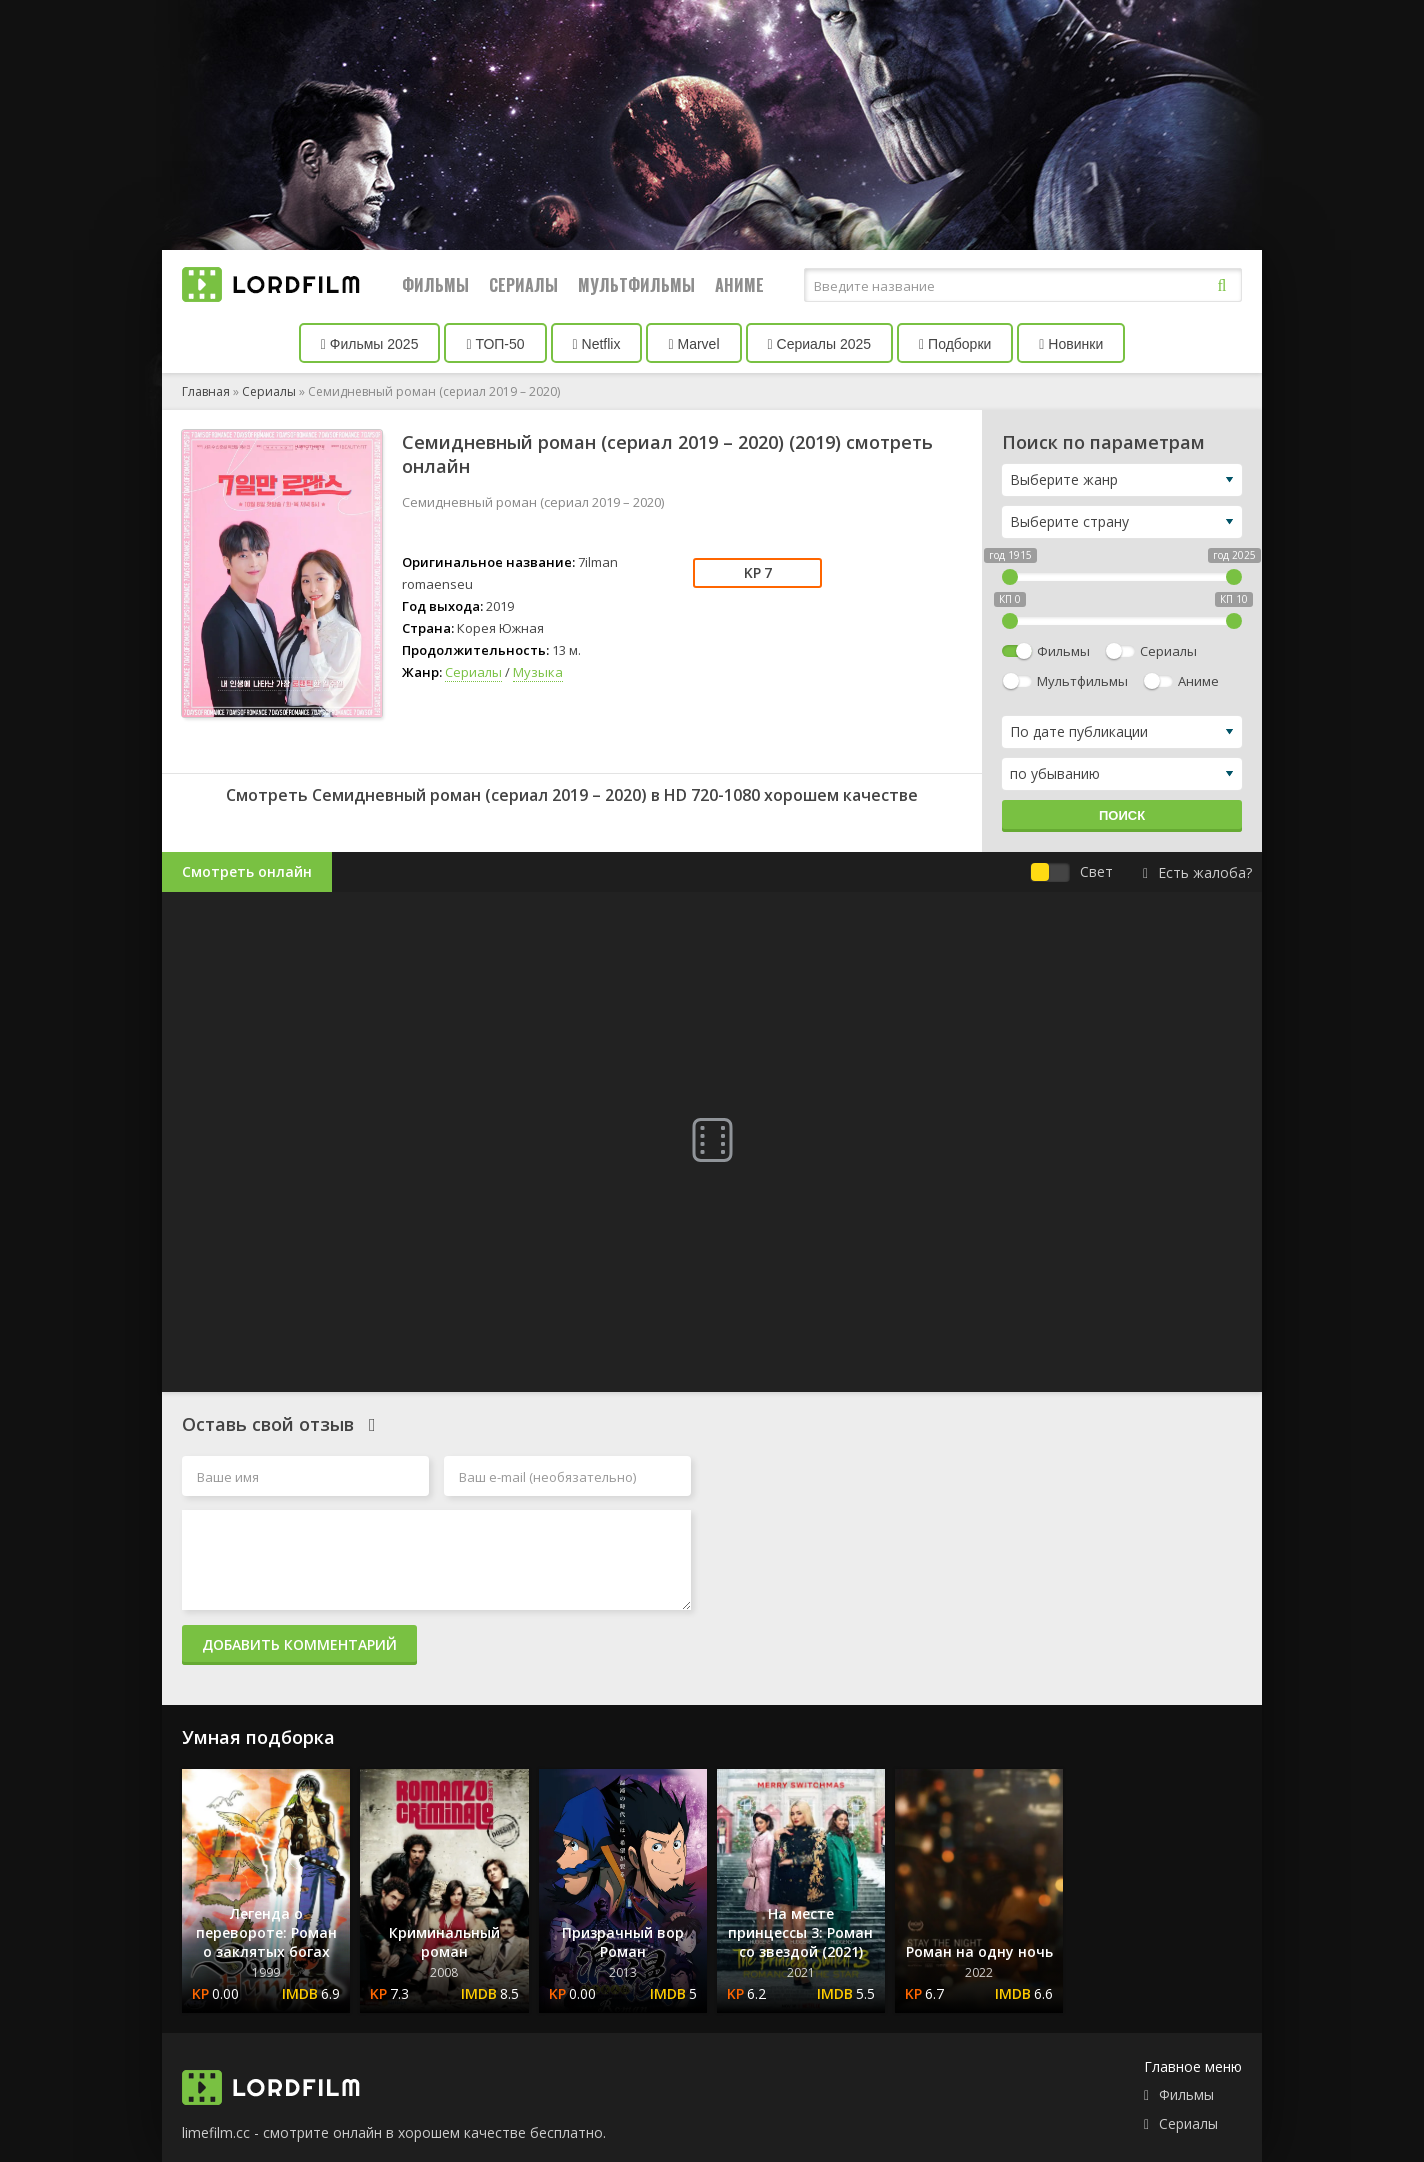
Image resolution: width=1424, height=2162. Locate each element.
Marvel (693, 344)
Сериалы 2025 (820, 344)
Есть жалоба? (1197, 872)
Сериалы (523, 285)
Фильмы (435, 285)
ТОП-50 (495, 344)
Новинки (1071, 344)
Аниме (739, 285)
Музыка (538, 672)
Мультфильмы (636, 285)
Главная (206, 391)
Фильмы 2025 (370, 344)
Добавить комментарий (299, 1644)
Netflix (597, 344)
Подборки (955, 344)
